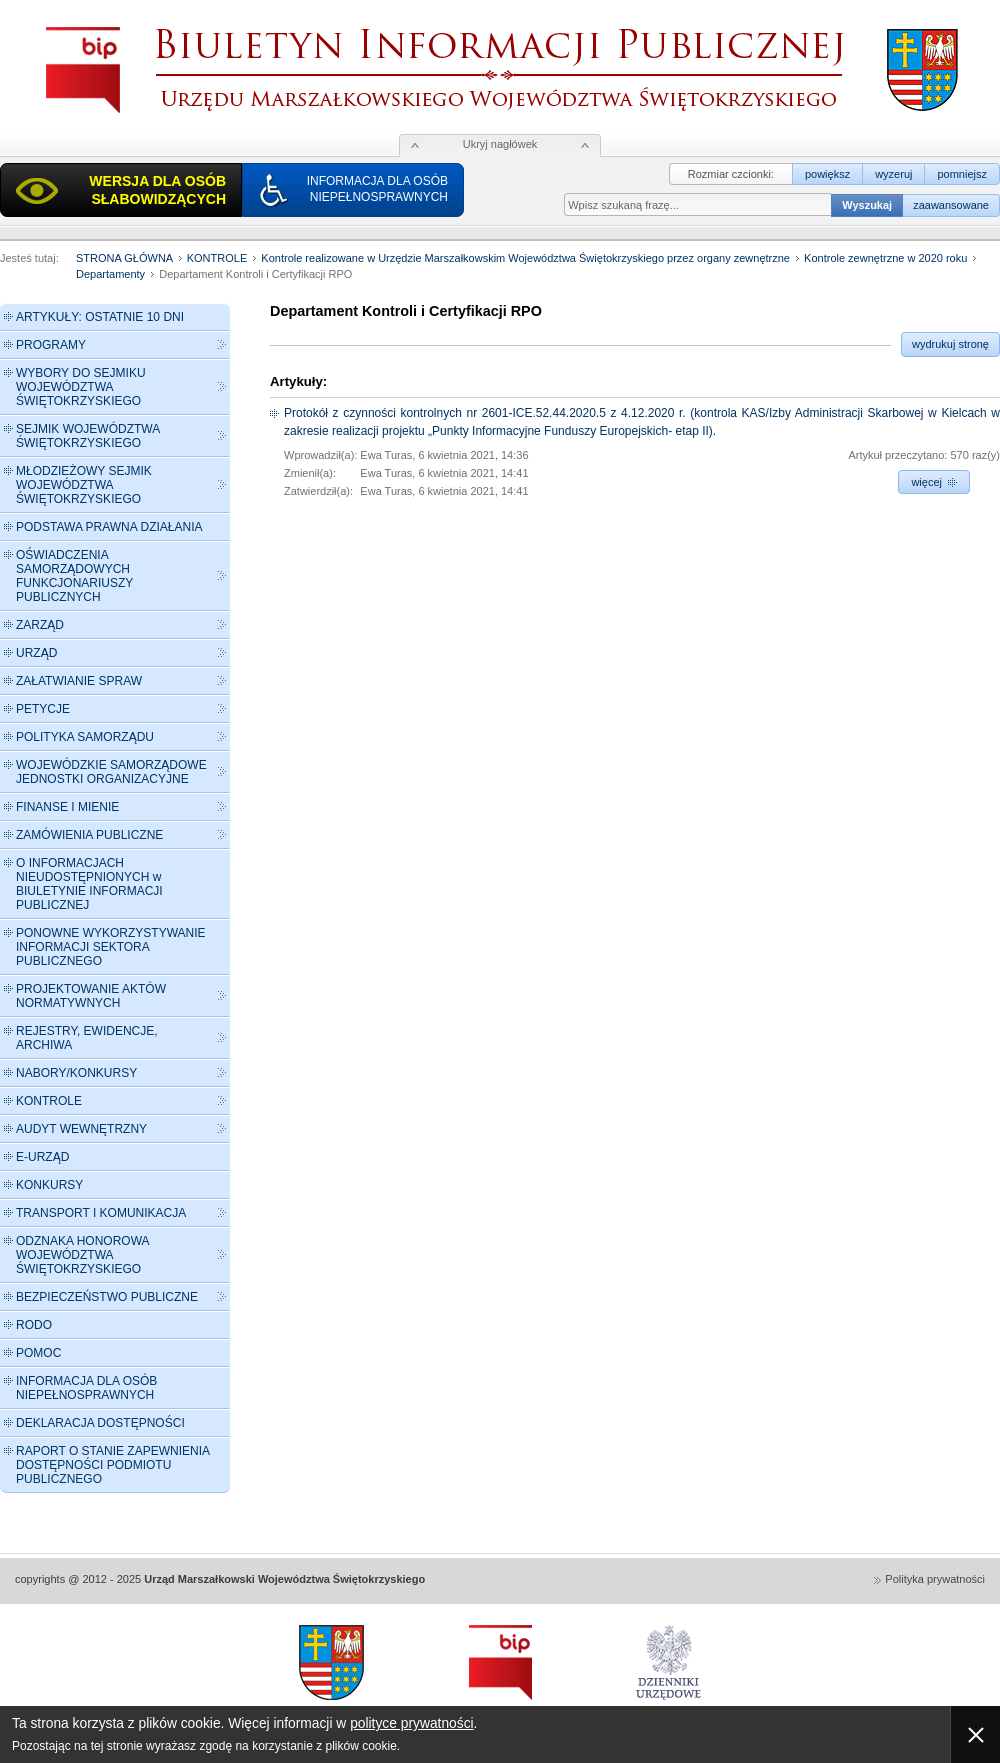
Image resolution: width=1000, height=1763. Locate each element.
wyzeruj (893, 174)
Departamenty (110, 274)
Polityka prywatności (935, 1579)
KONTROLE (217, 258)
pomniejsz (962, 174)
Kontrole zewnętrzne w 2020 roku (885, 258)
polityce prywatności (411, 1723)
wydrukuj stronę (950, 344)
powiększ (827, 174)
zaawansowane (951, 205)
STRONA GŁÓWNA (124, 258)
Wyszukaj (867, 205)
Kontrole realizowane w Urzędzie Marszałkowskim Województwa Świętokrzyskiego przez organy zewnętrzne (525, 258)
